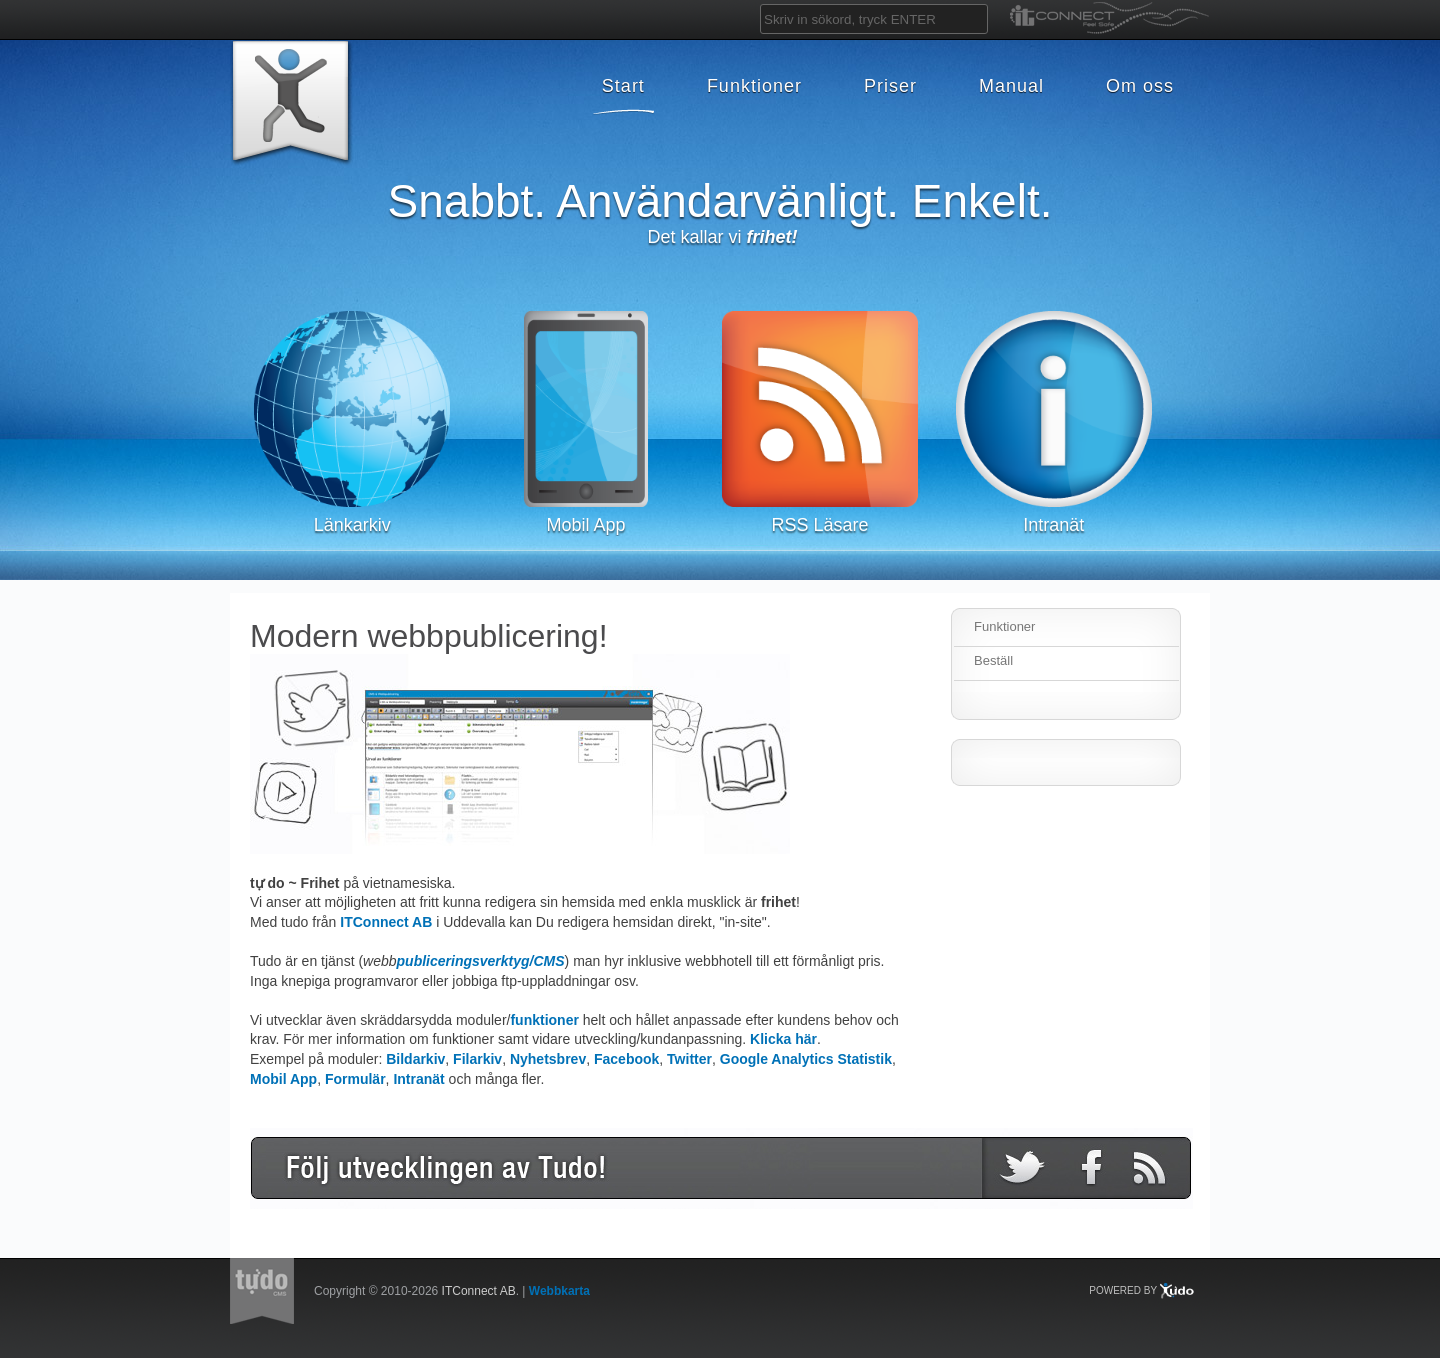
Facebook (626, 1059)
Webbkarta (559, 1291)
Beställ (993, 660)
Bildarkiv (415, 1059)
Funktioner (1004, 626)
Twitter (689, 1059)
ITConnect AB (386, 922)
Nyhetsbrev (548, 1059)
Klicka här (783, 1039)
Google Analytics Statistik (806, 1059)
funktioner (544, 1020)
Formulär (355, 1079)
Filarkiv (477, 1059)
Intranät (418, 1079)
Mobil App (283, 1079)
